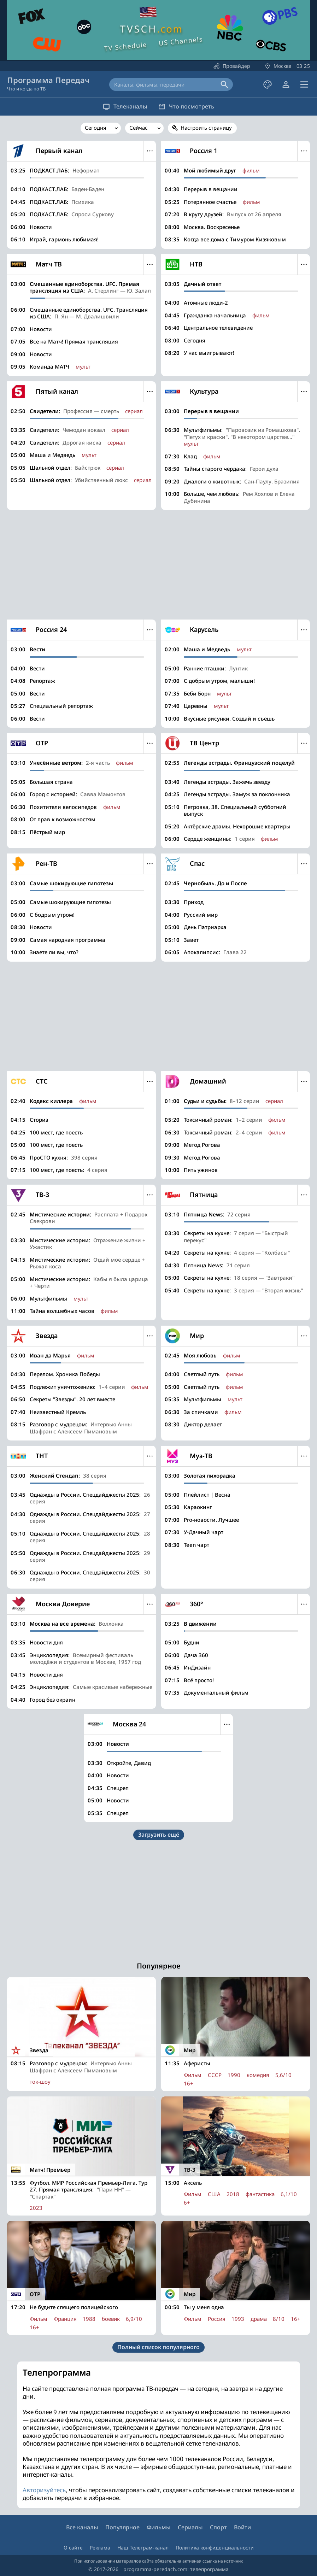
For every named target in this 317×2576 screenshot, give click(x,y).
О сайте (73, 2547)
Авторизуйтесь (44, 2490)
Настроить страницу (206, 127)
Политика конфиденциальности (215, 2547)
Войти (242, 2527)
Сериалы (190, 2527)
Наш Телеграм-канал (143, 2547)
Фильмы (159, 2527)
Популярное (122, 2527)
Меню (149, 151)
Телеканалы (120, 106)
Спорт (218, 2527)
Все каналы (82, 2527)
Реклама (100, 2547)
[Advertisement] (158, 564)
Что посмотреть (191, 106)
